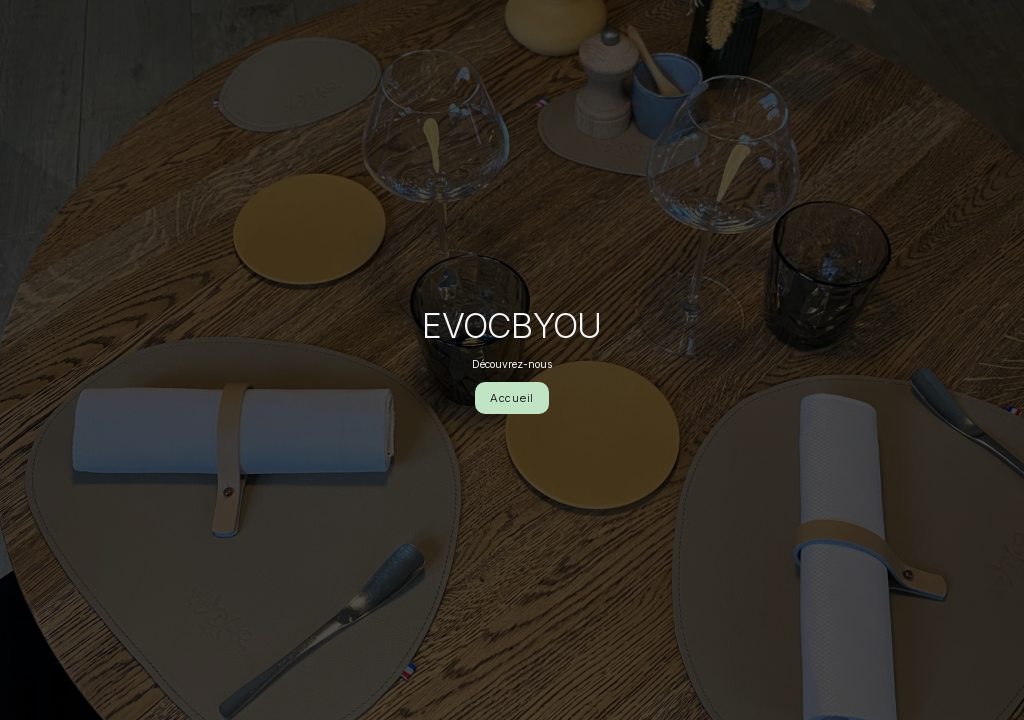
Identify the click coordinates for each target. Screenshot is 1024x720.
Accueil (512, 398)
